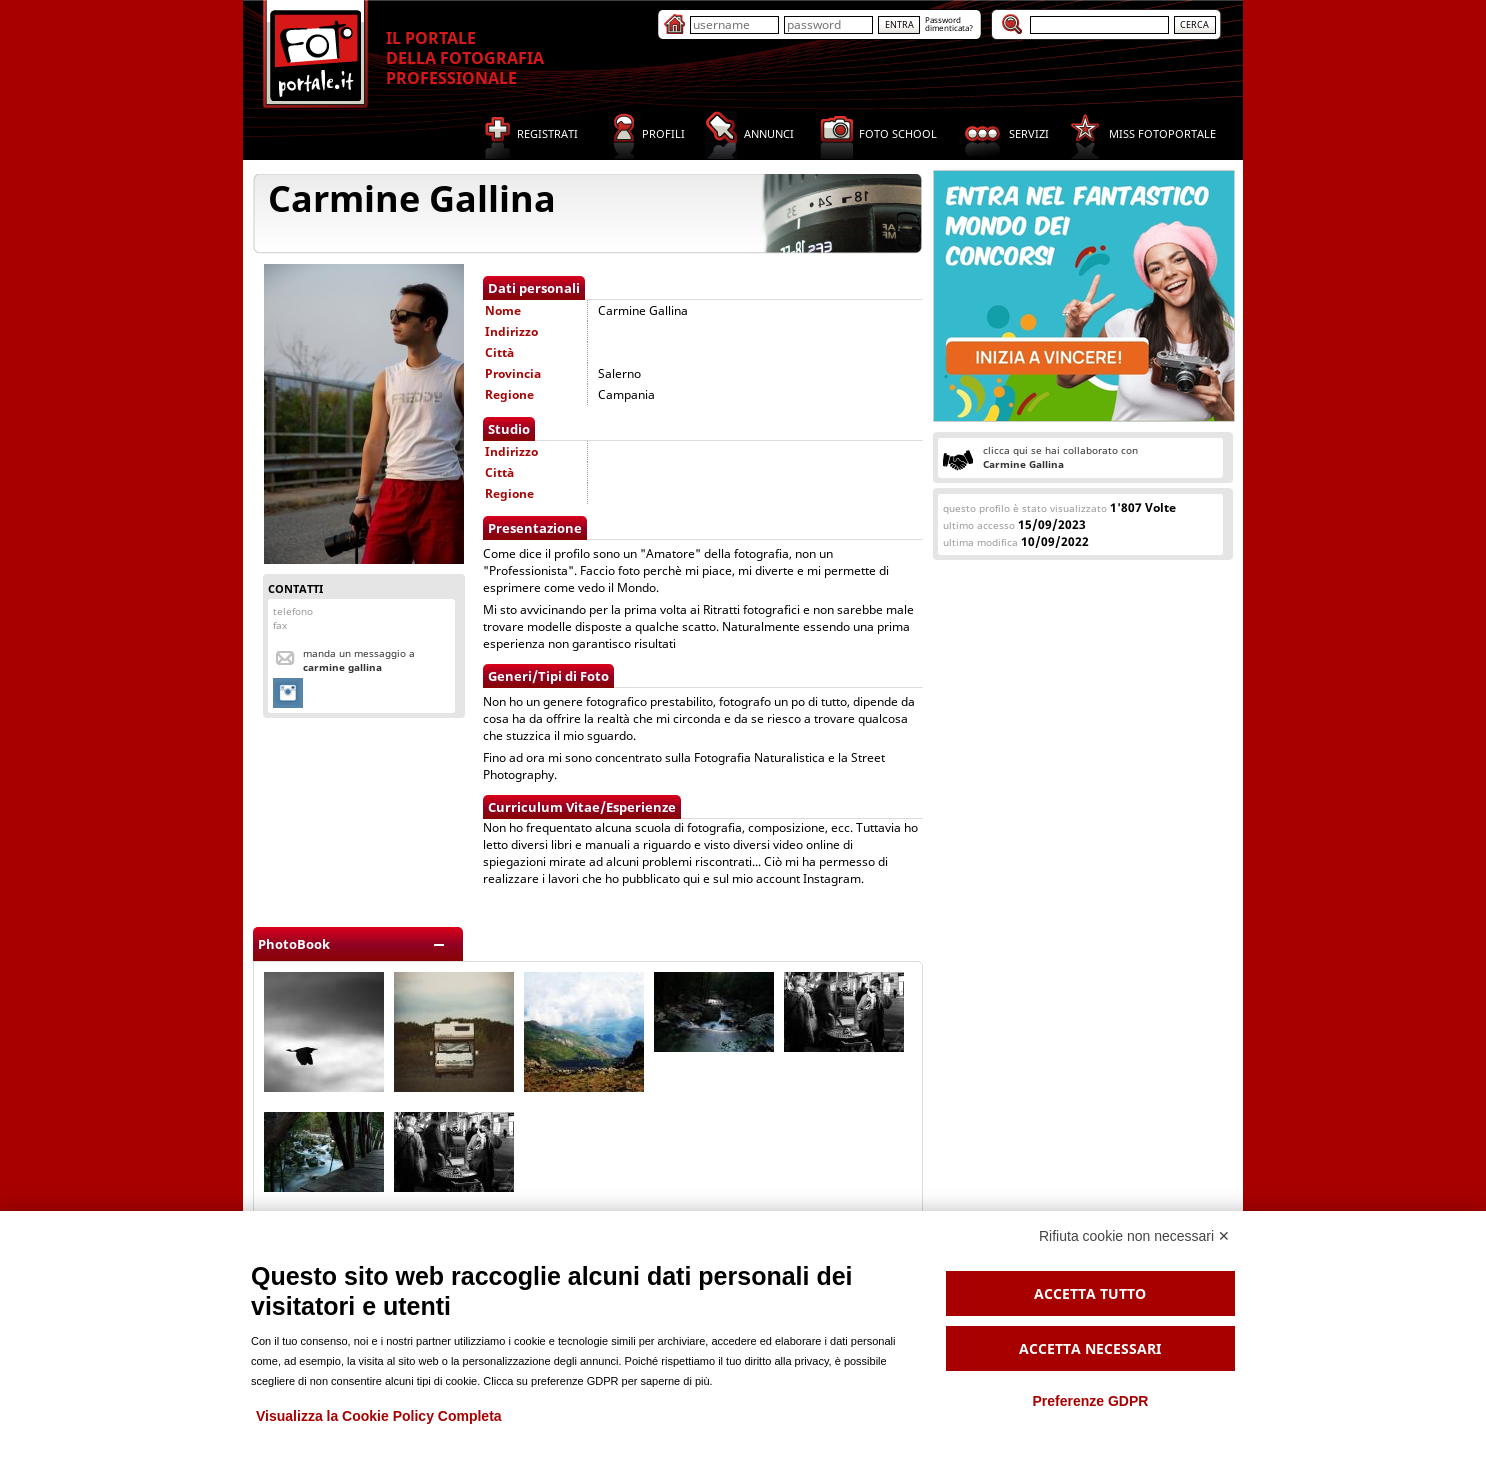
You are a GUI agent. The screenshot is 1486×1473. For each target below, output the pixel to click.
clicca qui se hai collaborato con (1060, 457)
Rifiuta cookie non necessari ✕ (1134, 1236)
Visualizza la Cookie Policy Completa (379, 1416)
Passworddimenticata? (949, 23)
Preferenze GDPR (1090, 1401)
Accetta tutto (1090, 1293)
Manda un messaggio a (359, 660)
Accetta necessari (1090, 1348)
